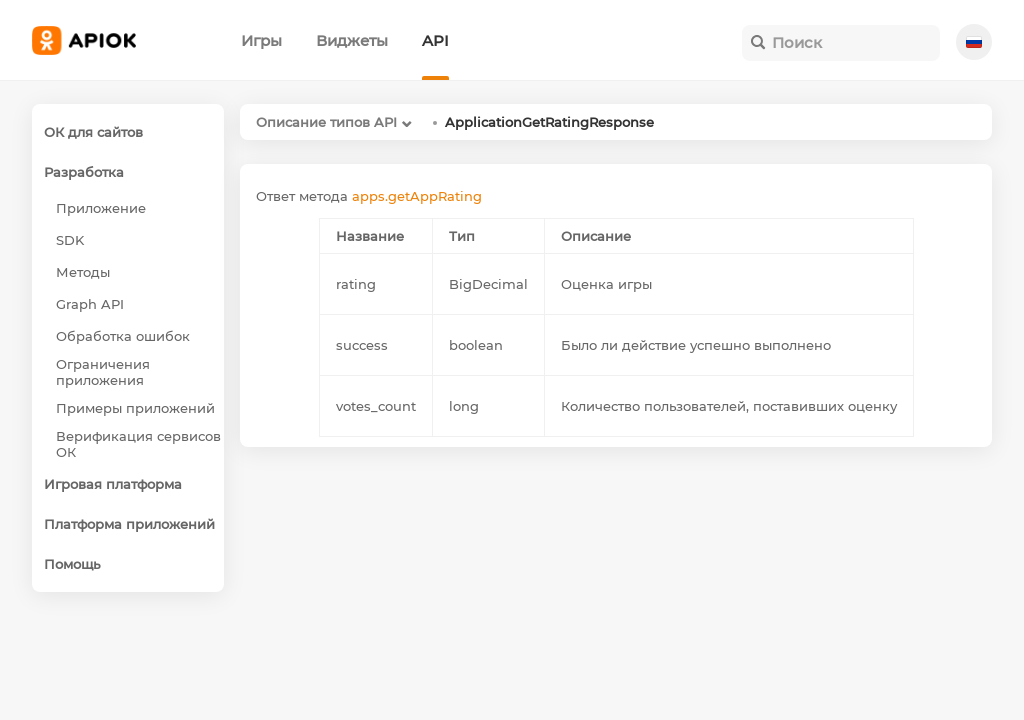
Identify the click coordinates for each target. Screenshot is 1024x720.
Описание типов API (326, 122)
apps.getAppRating (417, 196)
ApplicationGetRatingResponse (549, 122)
